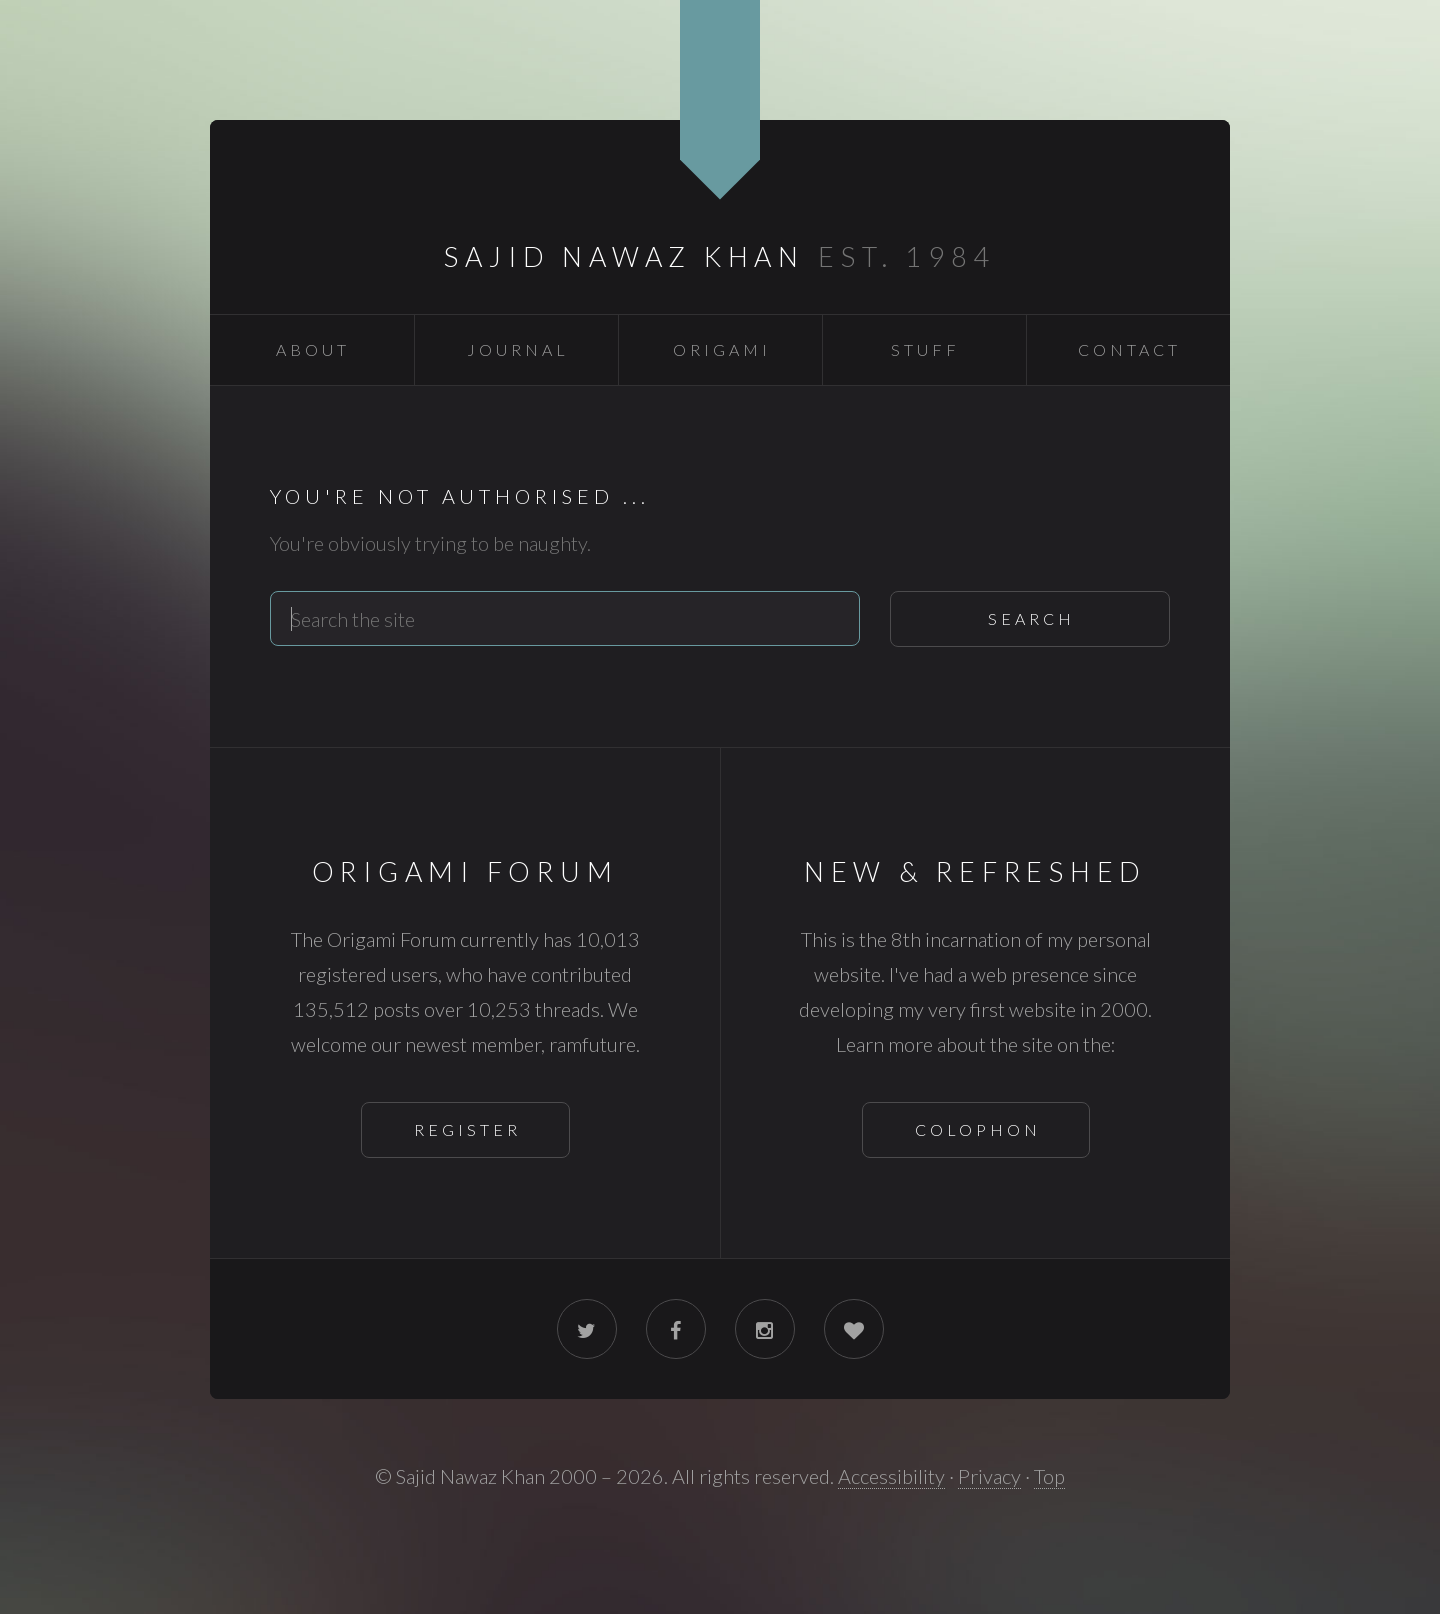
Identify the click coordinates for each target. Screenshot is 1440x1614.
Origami (722, 349)
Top (1049, 1476)
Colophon (978, 1129)
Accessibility (891, 1476)
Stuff (925, 349)
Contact (1129, 349)
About (313, 349)
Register (467, 1129)
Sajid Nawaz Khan (624, 256)
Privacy (989, 1476)
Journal (518, 349)
